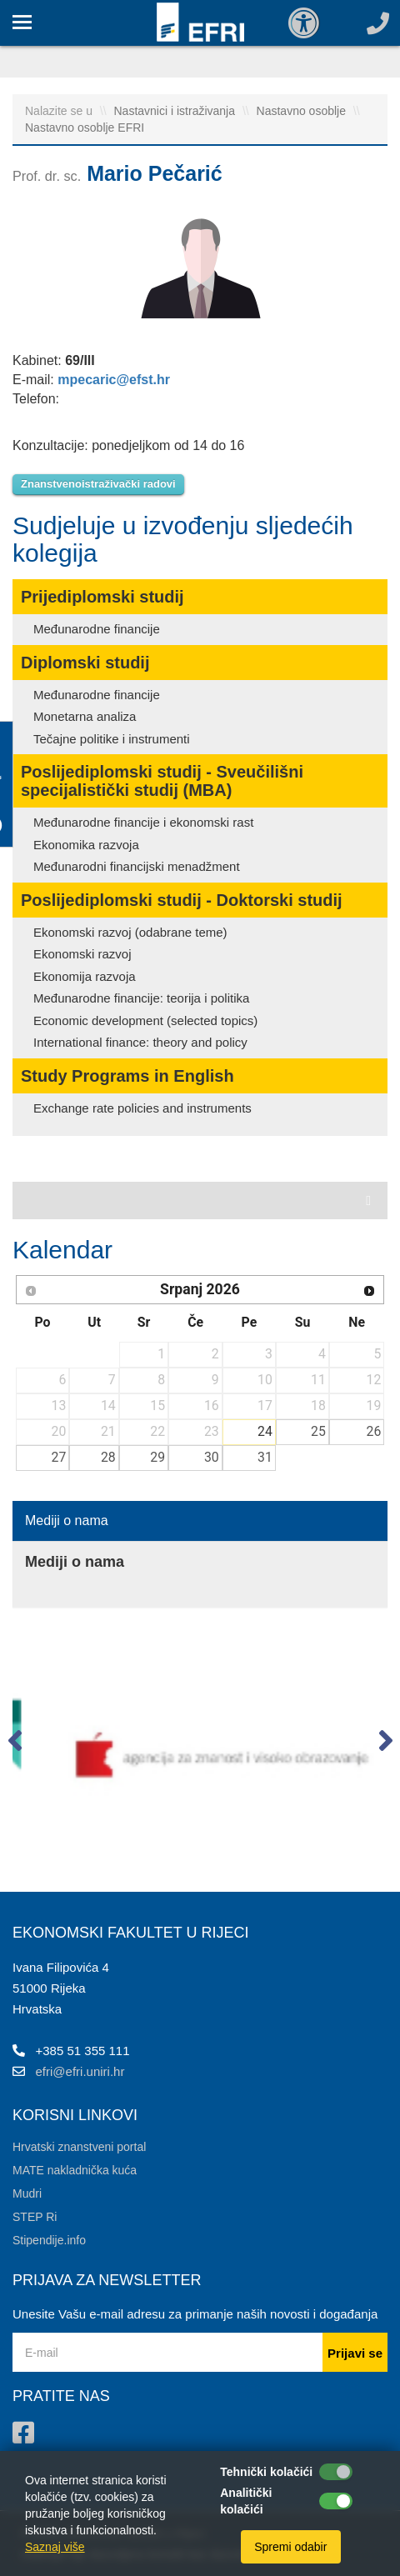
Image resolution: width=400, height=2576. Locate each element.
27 (59, 1457)
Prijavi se (355, 2353)
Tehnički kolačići (266, 2471)
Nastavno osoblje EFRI (84, 127)
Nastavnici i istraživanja (176, 111)
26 (374, 1431)
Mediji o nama (66, 1520)
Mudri (27, 2193)
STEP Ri (34, 2216)
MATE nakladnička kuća (74, 2170)
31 (265, 1457)
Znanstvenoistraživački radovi (98, 484)
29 (157, 1457)
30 (211, 1457)
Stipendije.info (49, 2240)
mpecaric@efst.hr (114, 380)
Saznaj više (55, 2546)
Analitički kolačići (246, 2501)
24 (265, 1431)
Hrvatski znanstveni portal (79, 2146)
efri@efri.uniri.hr (80, 2071)
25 (318, 1431)
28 (108, 1457)
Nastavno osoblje (303, 111)
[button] (14, 1744)
